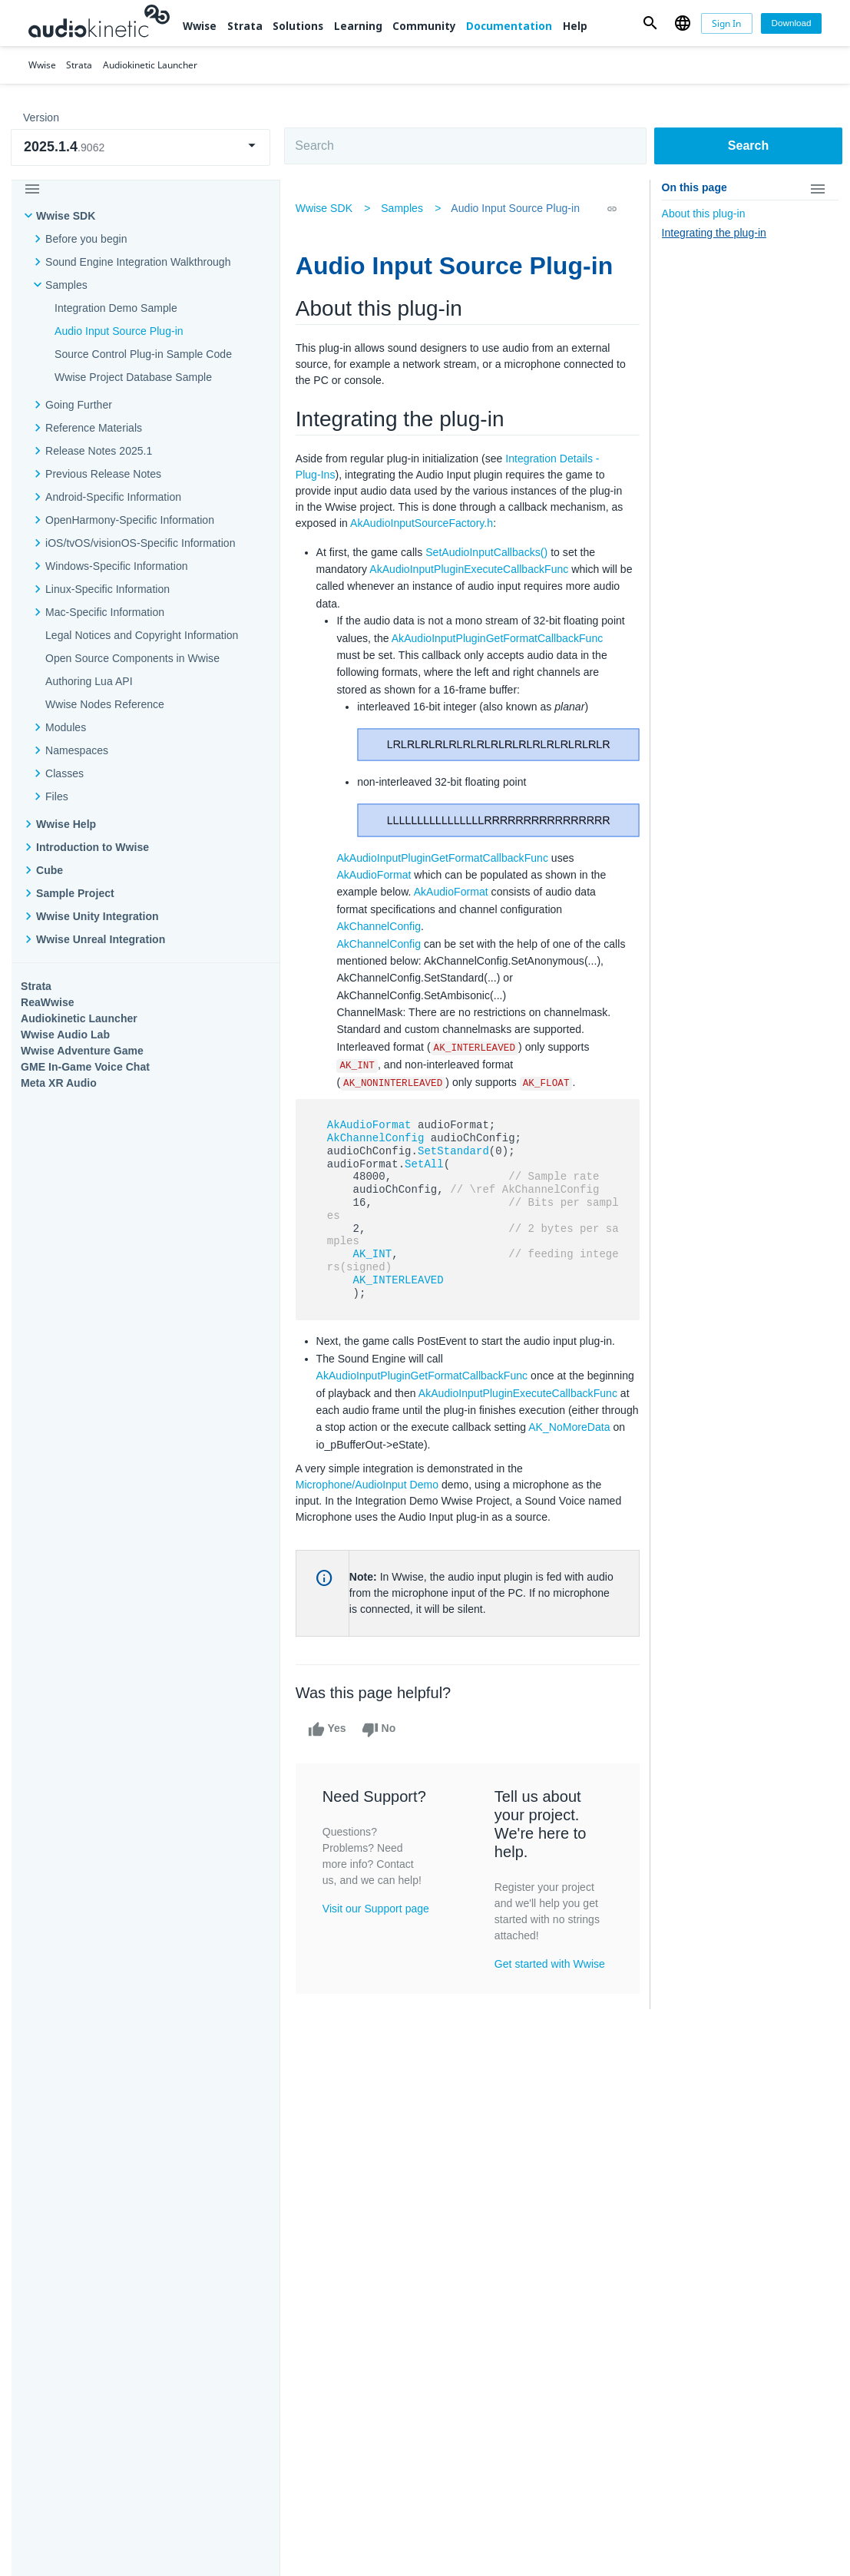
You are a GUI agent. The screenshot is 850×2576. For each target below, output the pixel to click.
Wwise (200, 26)
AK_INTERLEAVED (401, 1313)
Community (424, 26)
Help (575, 26)
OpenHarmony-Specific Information (129, 520)
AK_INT (375, 1288)
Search (748, 145)
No (381, 1762)
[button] (650, 23)
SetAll (427, 1197)
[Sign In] (726, 23)
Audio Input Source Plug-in (119, 331)
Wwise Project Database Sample (133, 377)
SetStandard (456, 1184)
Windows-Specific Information (116, 566)
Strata (245, 26)
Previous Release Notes (103, 474)
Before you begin (86, 239)
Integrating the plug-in (714, 233)
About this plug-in (704, 213)
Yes (330, 1762)
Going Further (78, 405)
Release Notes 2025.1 (98, 451)
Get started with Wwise (550, 1997)
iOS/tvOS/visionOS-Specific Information (140, 543)
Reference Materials (93, 428)
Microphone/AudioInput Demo (370, 1517)
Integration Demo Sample (116, 308)
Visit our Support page (379, 1941)
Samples (66, 285)
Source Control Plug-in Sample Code (143, 354)
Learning (358, 26)
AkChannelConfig (381, 942)
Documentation (509, 26)
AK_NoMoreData (359, 1478)
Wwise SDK (65, 216)
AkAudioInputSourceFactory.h (439, 523)
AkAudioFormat (376, 891)
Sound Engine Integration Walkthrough (138, 262)
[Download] (791, 23)
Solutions (298, 26)
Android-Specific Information (113, 497)
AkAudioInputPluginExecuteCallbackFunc (471, 569)
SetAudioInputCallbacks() (489, 552)
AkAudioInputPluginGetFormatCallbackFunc (445, 655)
